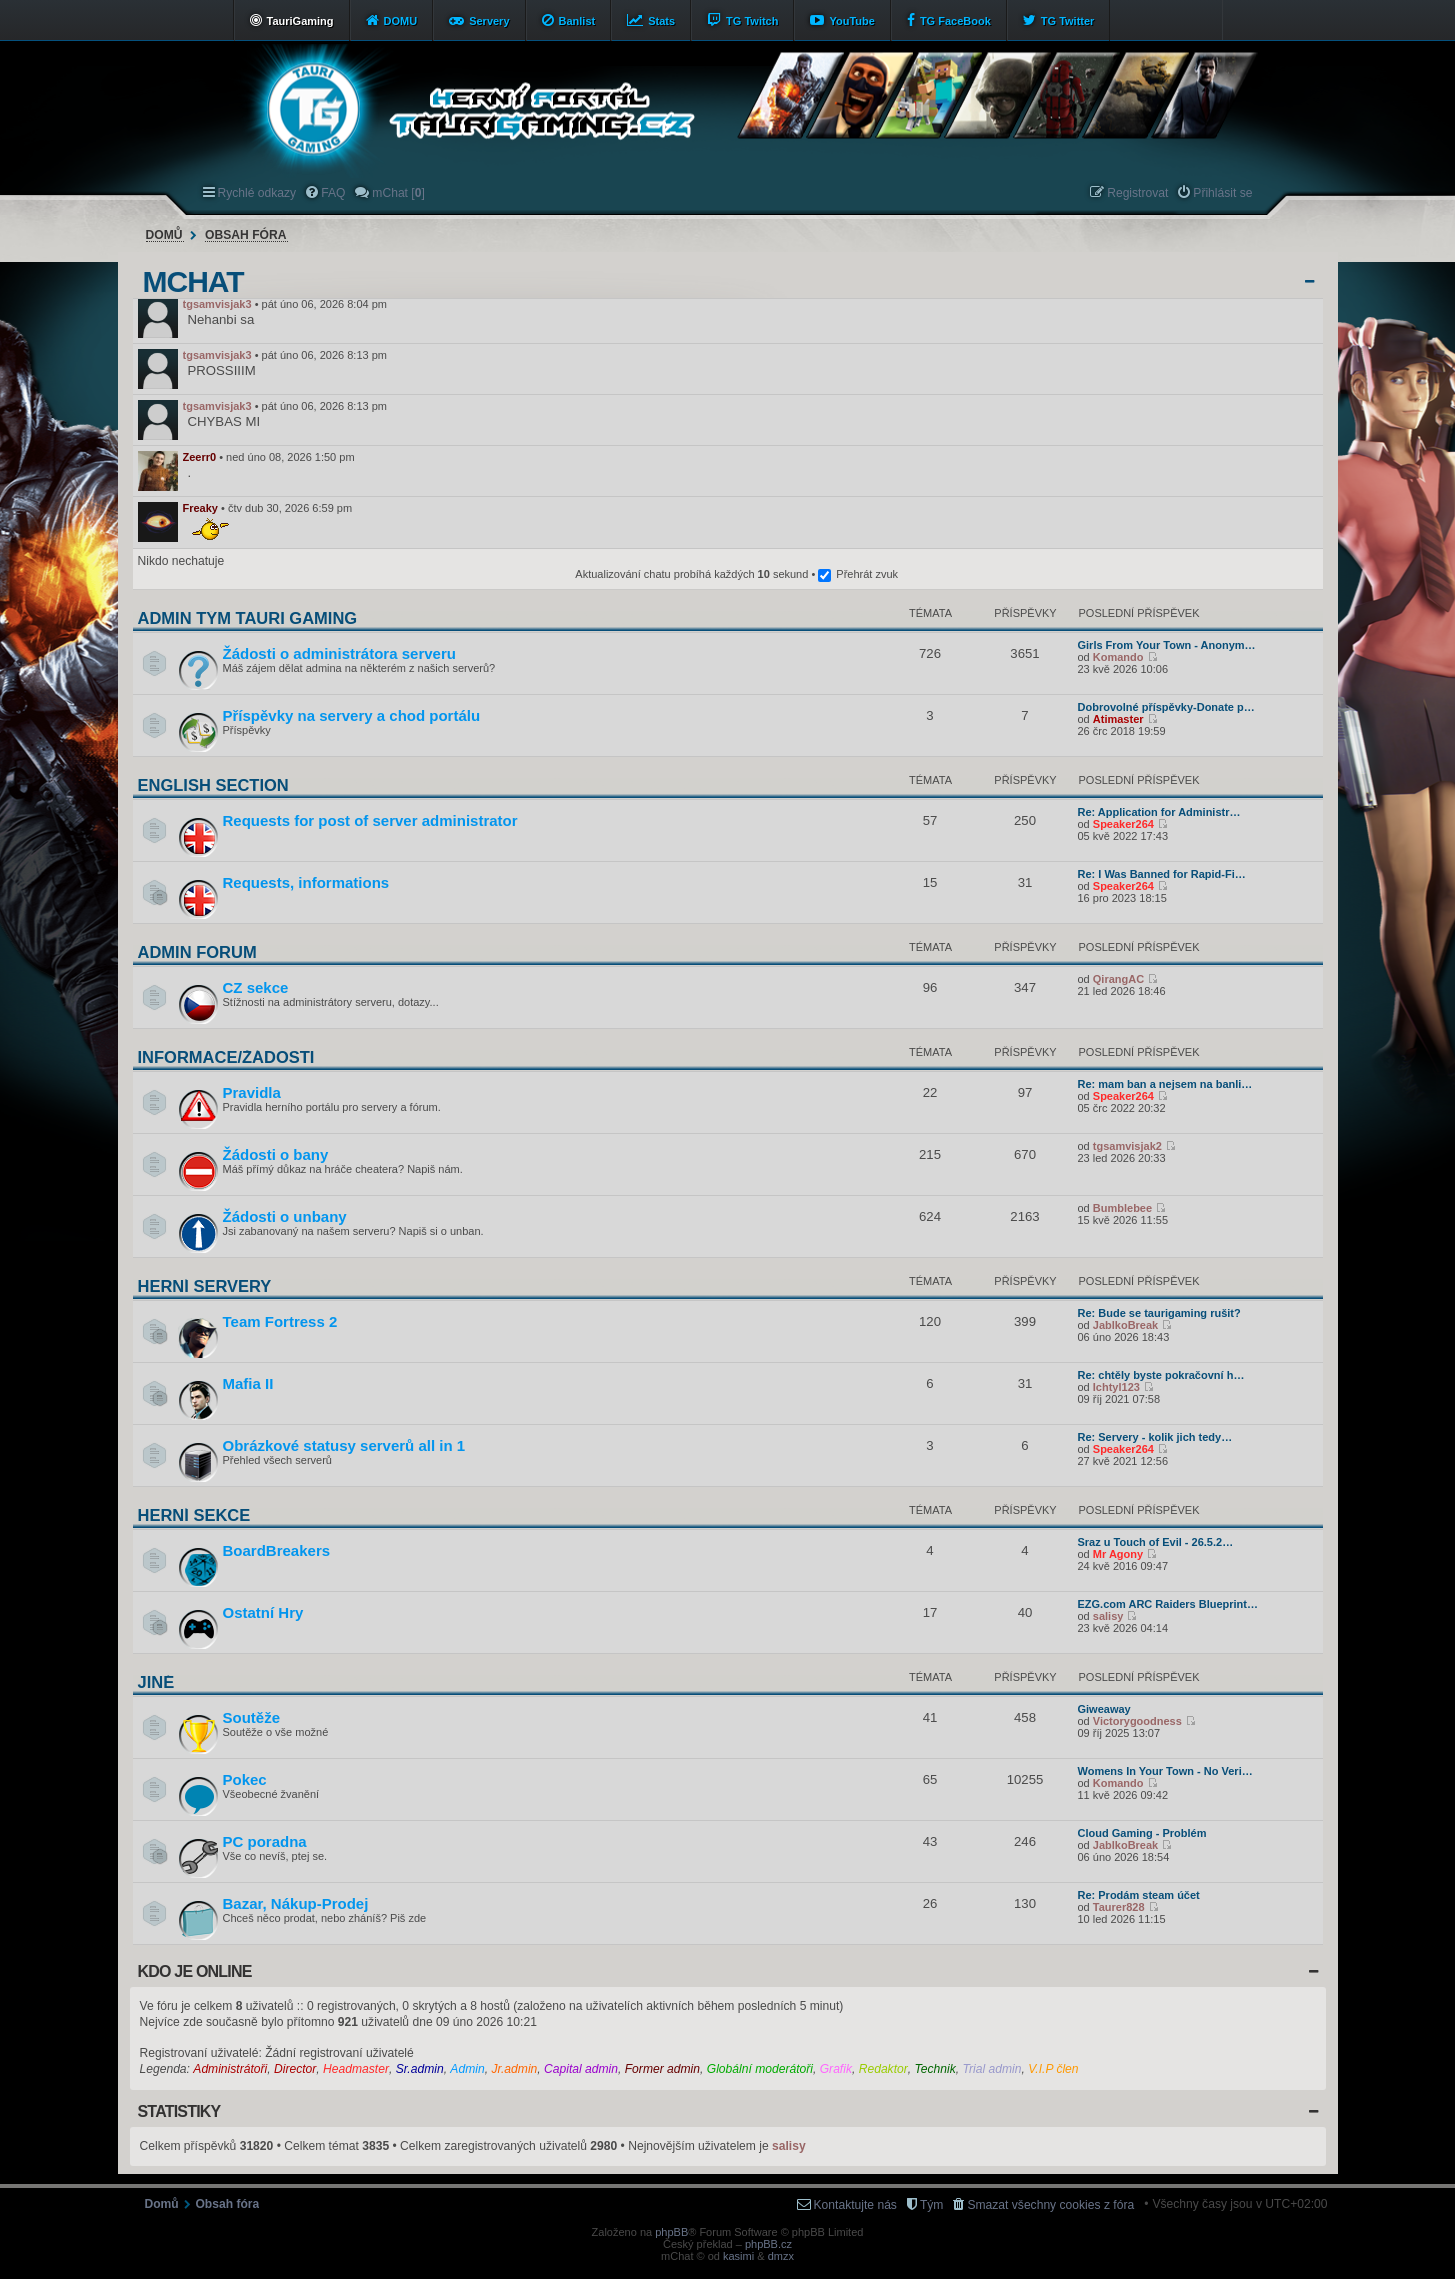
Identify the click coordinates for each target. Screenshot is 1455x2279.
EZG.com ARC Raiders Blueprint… (1168, 1604)
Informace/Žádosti (226, 1057)
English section (213, 785)
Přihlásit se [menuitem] (1222, 193)
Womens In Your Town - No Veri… (1165, 1771)
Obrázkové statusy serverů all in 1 (344, 1445)
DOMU (401, 21)
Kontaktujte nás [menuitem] (855, 2205)
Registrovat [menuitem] (1137, 193)
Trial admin (992, 2069)
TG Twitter (1068, 21)
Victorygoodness (1137, 1721)
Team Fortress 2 (280, 1321)
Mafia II (248, 1383)
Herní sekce (194, 1515)
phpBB (671, 2232)
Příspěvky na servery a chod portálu (352, 715)
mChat (193, 282)
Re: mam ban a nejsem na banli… (1165, 1084)
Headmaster (356, 2069)
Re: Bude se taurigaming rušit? (1159, 1313)
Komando (1118, 657)
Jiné (156, 1682)
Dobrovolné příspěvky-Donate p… (1166, 707)
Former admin (662, 2069)
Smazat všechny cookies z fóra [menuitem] (1050, 2205)
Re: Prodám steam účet (1139, 1895)
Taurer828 (1119, 1907)
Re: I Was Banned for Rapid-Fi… (1162, 874)
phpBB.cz (768, 2244)
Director (295, 2069)
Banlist (577, 21)
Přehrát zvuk (867, 574)
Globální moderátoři (760, 2069)
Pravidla (252, 1092)
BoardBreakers (277, 1550)
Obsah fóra (245, 235)
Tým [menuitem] (932, 2205)
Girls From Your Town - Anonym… (1167, 645)
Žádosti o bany (276, 1154)
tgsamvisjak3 (217, 304)
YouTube (851, 21)
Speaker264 (1123, 824)
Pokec (245, 1779)
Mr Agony (1118, 1554)
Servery (489, 21)
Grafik (836, 2069)
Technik (935, 2069)
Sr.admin (420, 2069)
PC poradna (265, 1841)
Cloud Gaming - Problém (1142, 1833)
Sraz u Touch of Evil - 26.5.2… (1156, 1542)
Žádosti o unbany (285, 1216)
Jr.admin (514, 2069)
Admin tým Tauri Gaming (248, 618)
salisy (1108, 1616)
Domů (164, 235)
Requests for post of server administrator (370, 820)
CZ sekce (256, 987)
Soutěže (252, 1717)
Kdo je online (195, 1971)
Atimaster (1118, 719)
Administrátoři (230, 2069)
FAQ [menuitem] (333, 193)
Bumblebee (1122, 1208)
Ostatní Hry (263, 1612)
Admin (467, 2069)
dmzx (781, 2256)
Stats (661, 21)
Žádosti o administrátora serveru (339, 653)
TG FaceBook (955, 21)
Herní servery (205, 1286)
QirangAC (1118, 979)
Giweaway (1104, 1709)
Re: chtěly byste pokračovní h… (1161, 1375)
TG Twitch (752, 21)
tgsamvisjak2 (1127, 1146)
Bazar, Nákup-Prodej (296, 1903)
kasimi (738, 2256)
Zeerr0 (200, 457)
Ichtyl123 (1116, 1387)
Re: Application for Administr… (1159, 812)
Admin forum (197, 952)
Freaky (200, 508)
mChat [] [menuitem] (398, 193)
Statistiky (179, 2111)
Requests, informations (306, 882)
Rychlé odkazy (257, 193)
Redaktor (883, 2069)
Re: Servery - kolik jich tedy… (1155, 1437)
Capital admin (581, 2069)
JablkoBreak (1125, 1325)
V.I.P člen (1053, 2069)
